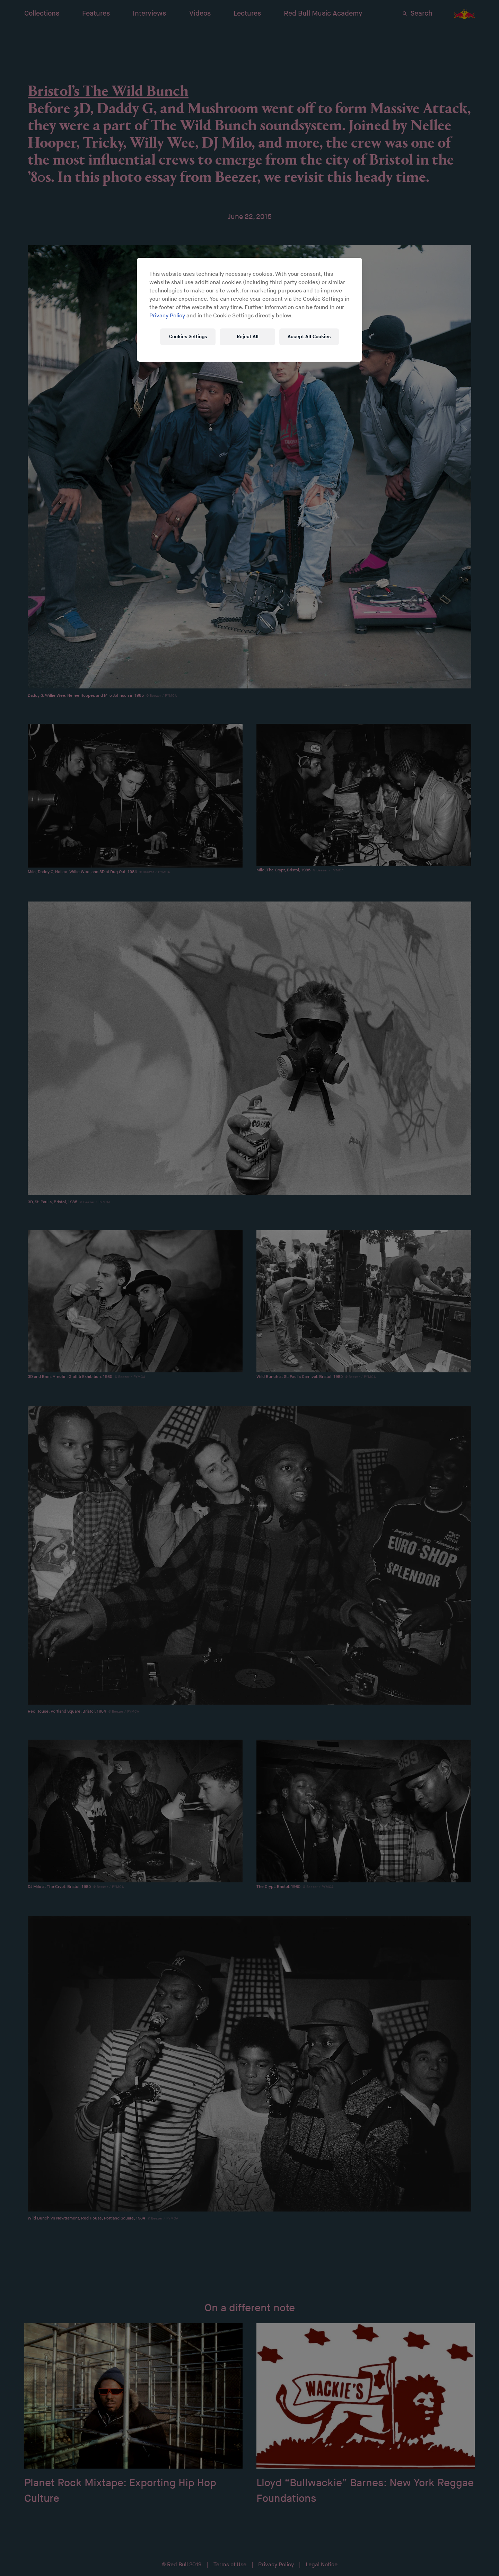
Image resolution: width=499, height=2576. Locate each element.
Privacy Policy (167, 316)
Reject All (248, 337)
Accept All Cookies (309, 337)
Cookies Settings (188, 337)
